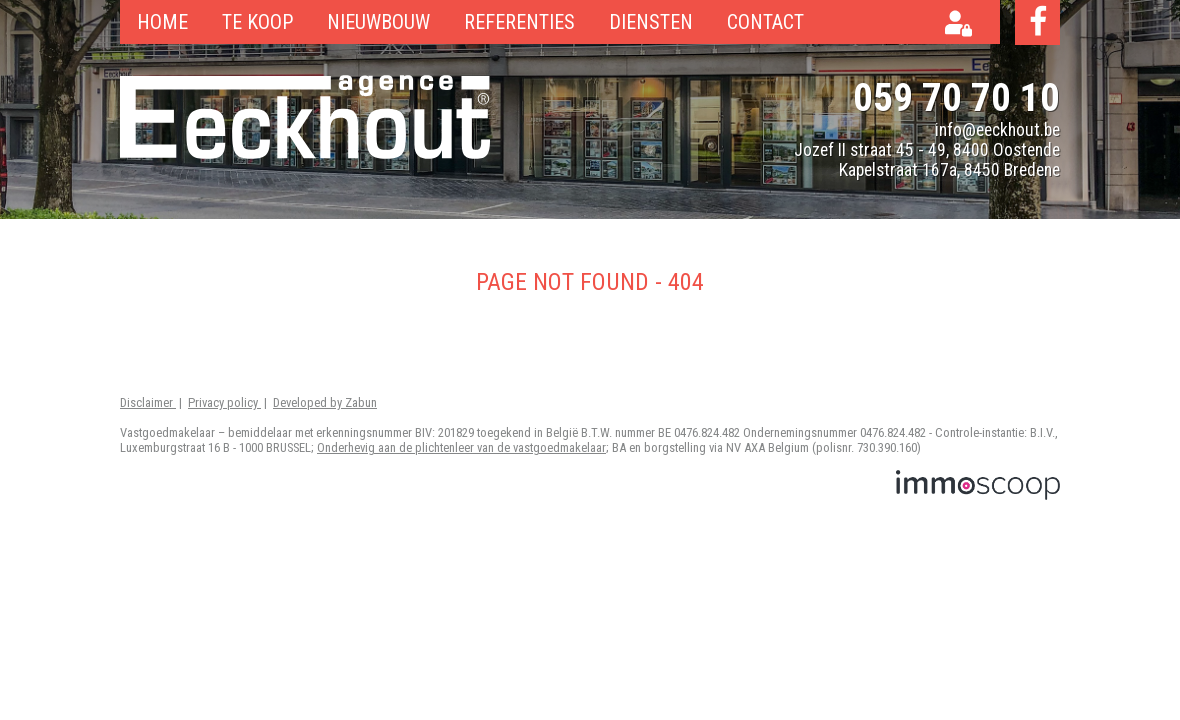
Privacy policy (224, 402)
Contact (765, 22)
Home (162, 22)
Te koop (257, 22)
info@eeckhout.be (997, 130)
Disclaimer (148, 402)
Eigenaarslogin (964, 26)
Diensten (651, 22)
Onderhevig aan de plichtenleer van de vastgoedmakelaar (461, 447)
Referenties (519, 22)
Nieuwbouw (378, 22)
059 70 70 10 (956, 97)
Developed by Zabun (325, 402)
